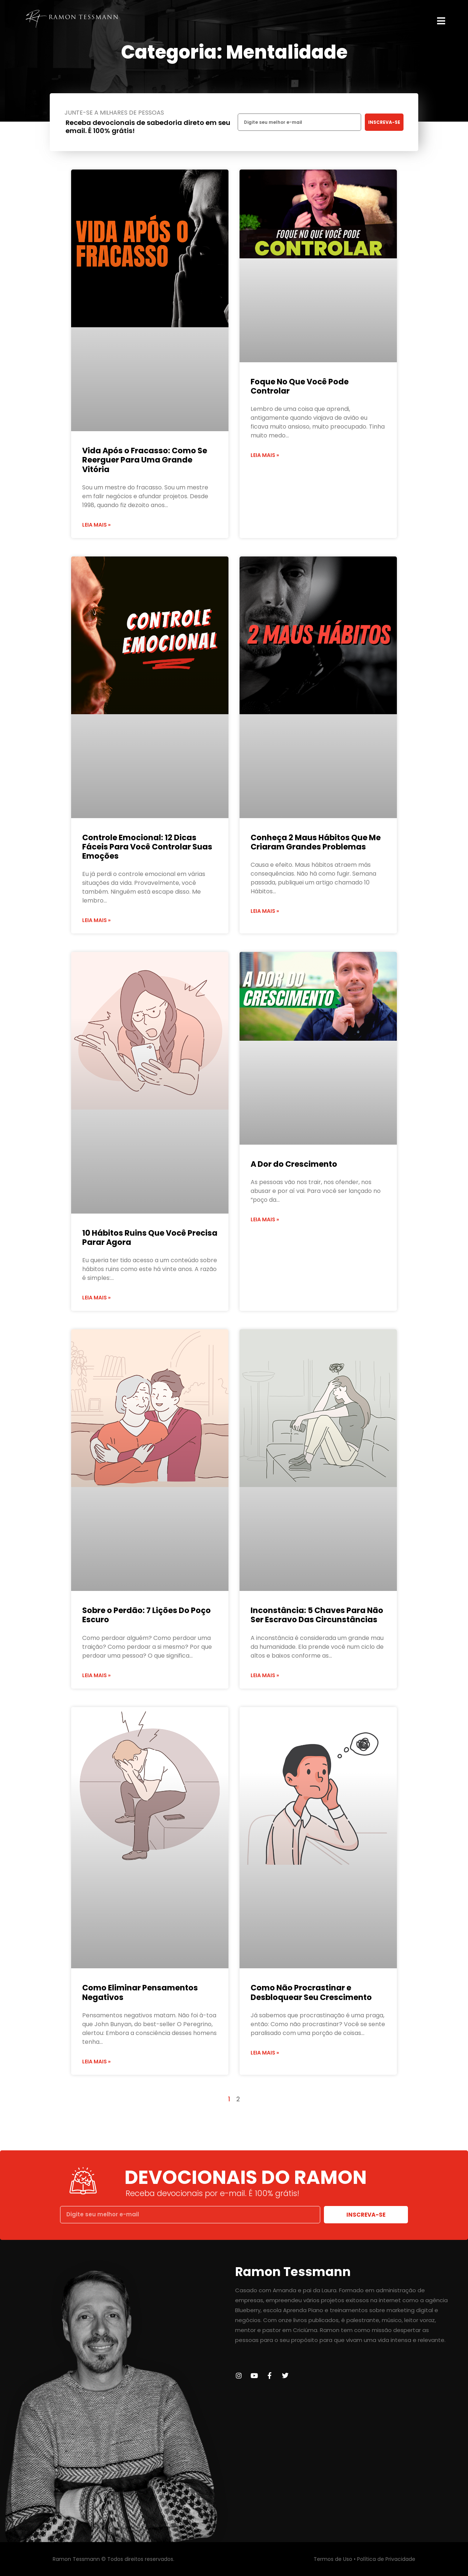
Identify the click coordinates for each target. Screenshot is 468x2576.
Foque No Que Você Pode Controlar (300, 386)
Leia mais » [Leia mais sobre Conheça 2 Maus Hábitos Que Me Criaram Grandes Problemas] (265, 911)
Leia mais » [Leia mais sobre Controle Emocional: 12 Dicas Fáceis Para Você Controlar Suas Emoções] (96, 920)
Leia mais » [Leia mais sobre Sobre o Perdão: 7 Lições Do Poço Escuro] (96, 1675)
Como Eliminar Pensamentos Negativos (140, 1992)
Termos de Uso (333, 2559)
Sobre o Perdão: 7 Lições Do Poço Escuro (146, 1615)
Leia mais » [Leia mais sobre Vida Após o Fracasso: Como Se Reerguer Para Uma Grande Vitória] (96, 524)
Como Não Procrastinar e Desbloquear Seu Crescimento (311, 1992)
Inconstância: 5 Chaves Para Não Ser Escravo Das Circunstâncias (317, 1615)
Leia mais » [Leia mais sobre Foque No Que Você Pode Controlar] (265, 455)
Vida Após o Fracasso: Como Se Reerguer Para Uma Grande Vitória (144, 459)
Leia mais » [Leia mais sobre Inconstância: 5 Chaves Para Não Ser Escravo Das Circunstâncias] (265, 1675)
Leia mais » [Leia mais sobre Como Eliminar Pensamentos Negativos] (96, 2061)
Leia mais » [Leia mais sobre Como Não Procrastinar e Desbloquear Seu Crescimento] (265, 2052)
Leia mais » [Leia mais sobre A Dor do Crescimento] (265, 1219)
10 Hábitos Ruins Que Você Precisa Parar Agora (149, 1237)
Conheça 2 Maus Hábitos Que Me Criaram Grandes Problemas (316, 842)
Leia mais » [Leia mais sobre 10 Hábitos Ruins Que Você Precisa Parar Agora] (96, 1297)
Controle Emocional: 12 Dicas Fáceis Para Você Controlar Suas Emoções (147, 846)
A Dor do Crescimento (294, 1164)
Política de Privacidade (386, 2559)
